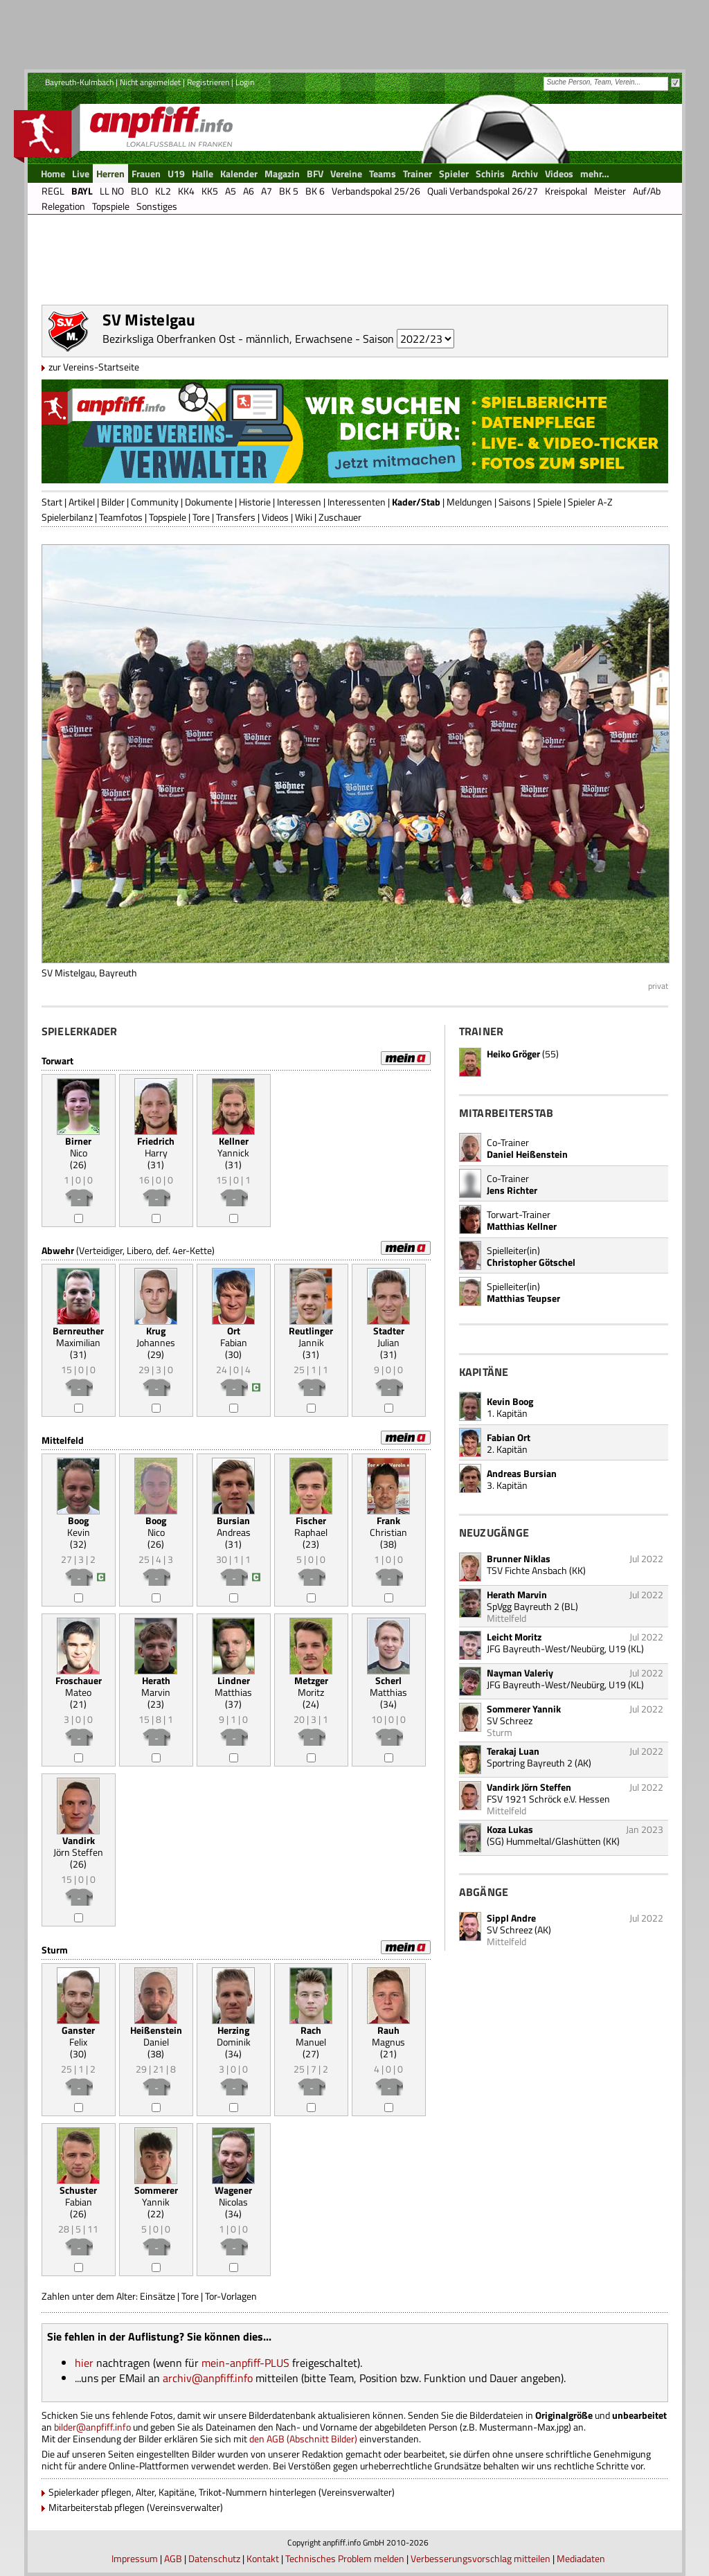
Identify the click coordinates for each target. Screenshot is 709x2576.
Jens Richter (512, 1190)
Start (52, 501)
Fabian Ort (508, 1437)
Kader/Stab (416, 501)
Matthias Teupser (523, 1298)
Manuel (311, 2036)
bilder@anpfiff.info (92, 2427)
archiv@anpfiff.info (208, 2378)
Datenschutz (214, 2558)
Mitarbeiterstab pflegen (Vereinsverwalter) (135, 2507)
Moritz (311, 1686)
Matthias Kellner (522, 1226)
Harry (155, 1147)
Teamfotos (121, 517)
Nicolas (233, 2196)
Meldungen (469, 501)
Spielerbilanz (67, 517)
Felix (78, 2036)
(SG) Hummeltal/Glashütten (544, 1841)
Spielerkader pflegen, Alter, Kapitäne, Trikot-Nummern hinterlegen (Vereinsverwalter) (221, 2492)
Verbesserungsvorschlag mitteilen (480, 2558)
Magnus (388, 2036)
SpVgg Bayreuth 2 (523, 1606)
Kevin (78, 1526)
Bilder (113, 501)
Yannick (233, 1147)
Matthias (233, 1686)
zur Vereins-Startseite (93, 366)
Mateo (78, 1686)
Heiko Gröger (513, 1053)
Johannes (155, 1336)
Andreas (234, 1526)
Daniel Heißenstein (527, 1154)
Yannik (156, 2196)
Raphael (310, 1526)
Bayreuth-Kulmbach (79, 82)
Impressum (134, 2558)
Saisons (515, 501)
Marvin (155, 1686)
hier (84, 2362)
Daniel (156, 2036)
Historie (255, 501)
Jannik (311, 1336)
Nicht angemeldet (150, 82)
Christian (388, 1526)
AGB (173, 2558)
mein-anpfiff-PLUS (245, 2362)
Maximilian (78, 1336)
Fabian (233, 1336)
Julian (388, 1336)
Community (155, 501)
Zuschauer (339, 517)
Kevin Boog (510, 1401)
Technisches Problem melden (344, 2558)
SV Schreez (509, 1929)
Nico (78, 1147)
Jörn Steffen (78, 1846)
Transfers (235, 517)
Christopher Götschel (531, 1262)
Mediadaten (581, 2558)
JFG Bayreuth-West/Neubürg (545, 1648)
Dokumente (209, 501)
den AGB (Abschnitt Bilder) (303, 2438)
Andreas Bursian (522, 1473)
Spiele (549, 501)
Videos (275, 517)
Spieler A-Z (590, 501)
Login (244, 82)
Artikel (82, 501)
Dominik (234, 2036)
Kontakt (262, 2558)
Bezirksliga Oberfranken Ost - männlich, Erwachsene (227, 338)
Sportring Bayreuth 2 (530, 1762)
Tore (201, 517)
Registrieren (208, 82)
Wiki (303, 517)
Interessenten (356, 501)
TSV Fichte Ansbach (527, 1570)
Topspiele (167, 517)
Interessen (299, 501)
